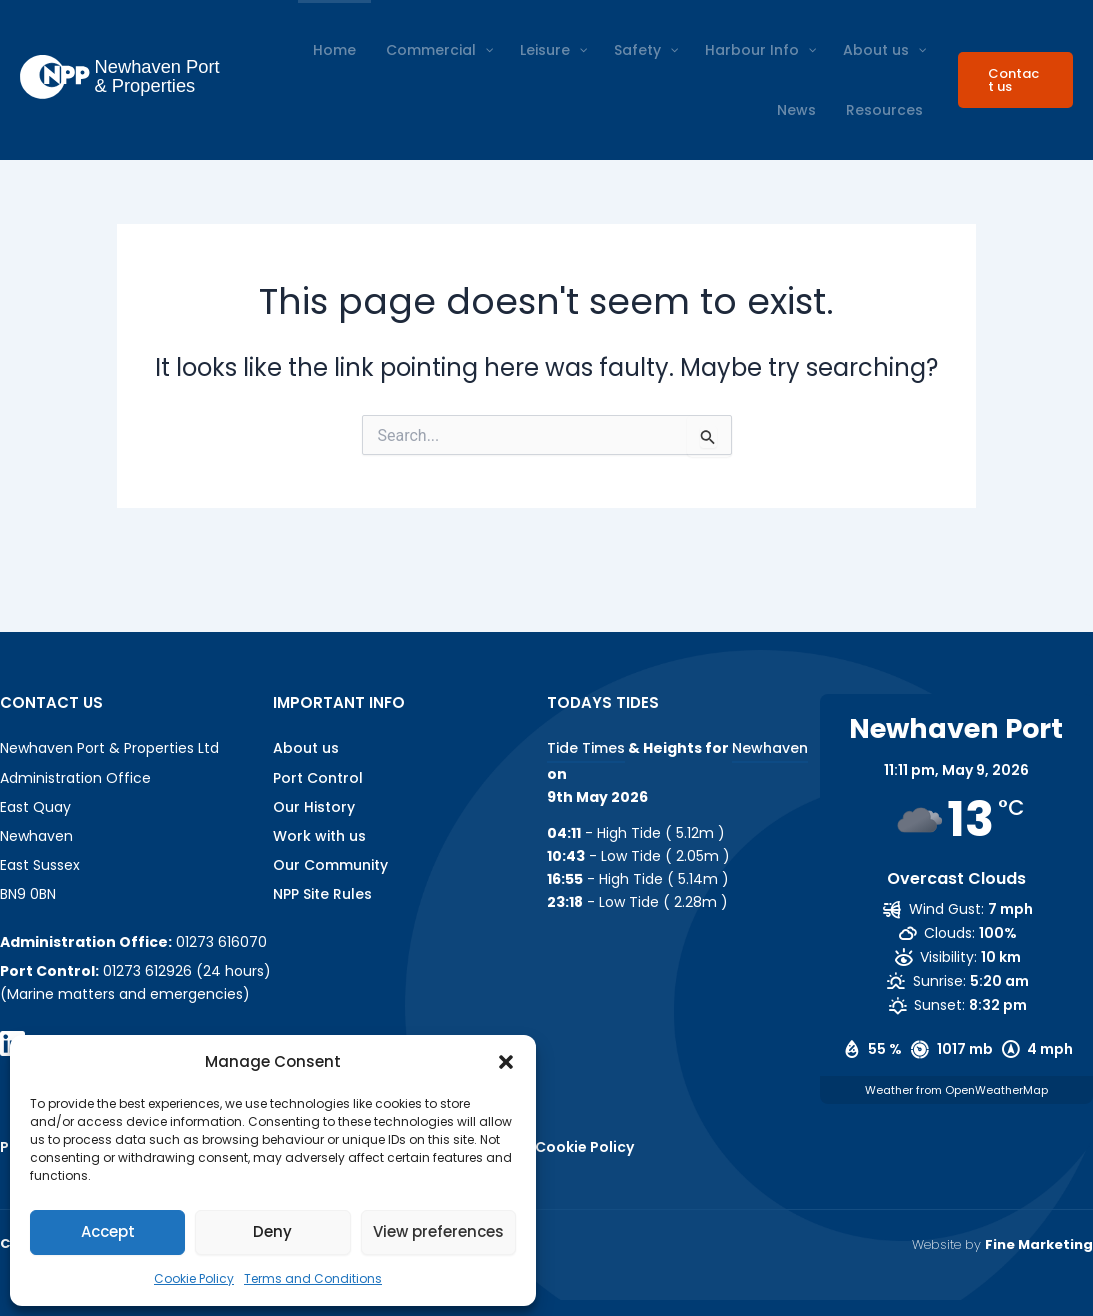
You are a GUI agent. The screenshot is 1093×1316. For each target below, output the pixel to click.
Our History (314, 807)
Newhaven (770, 748)
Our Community (330, 865)
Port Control (318, 778)
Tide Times (586, 748)
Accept (108, 1231)
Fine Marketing (1039, 1244)
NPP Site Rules (322, 894)
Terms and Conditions (313, 1278)
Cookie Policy (194, 1278)
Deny (272, 1231)
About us (306, 748)
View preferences (438, 1231)
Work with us (319, 836)
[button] (506, 1062)
